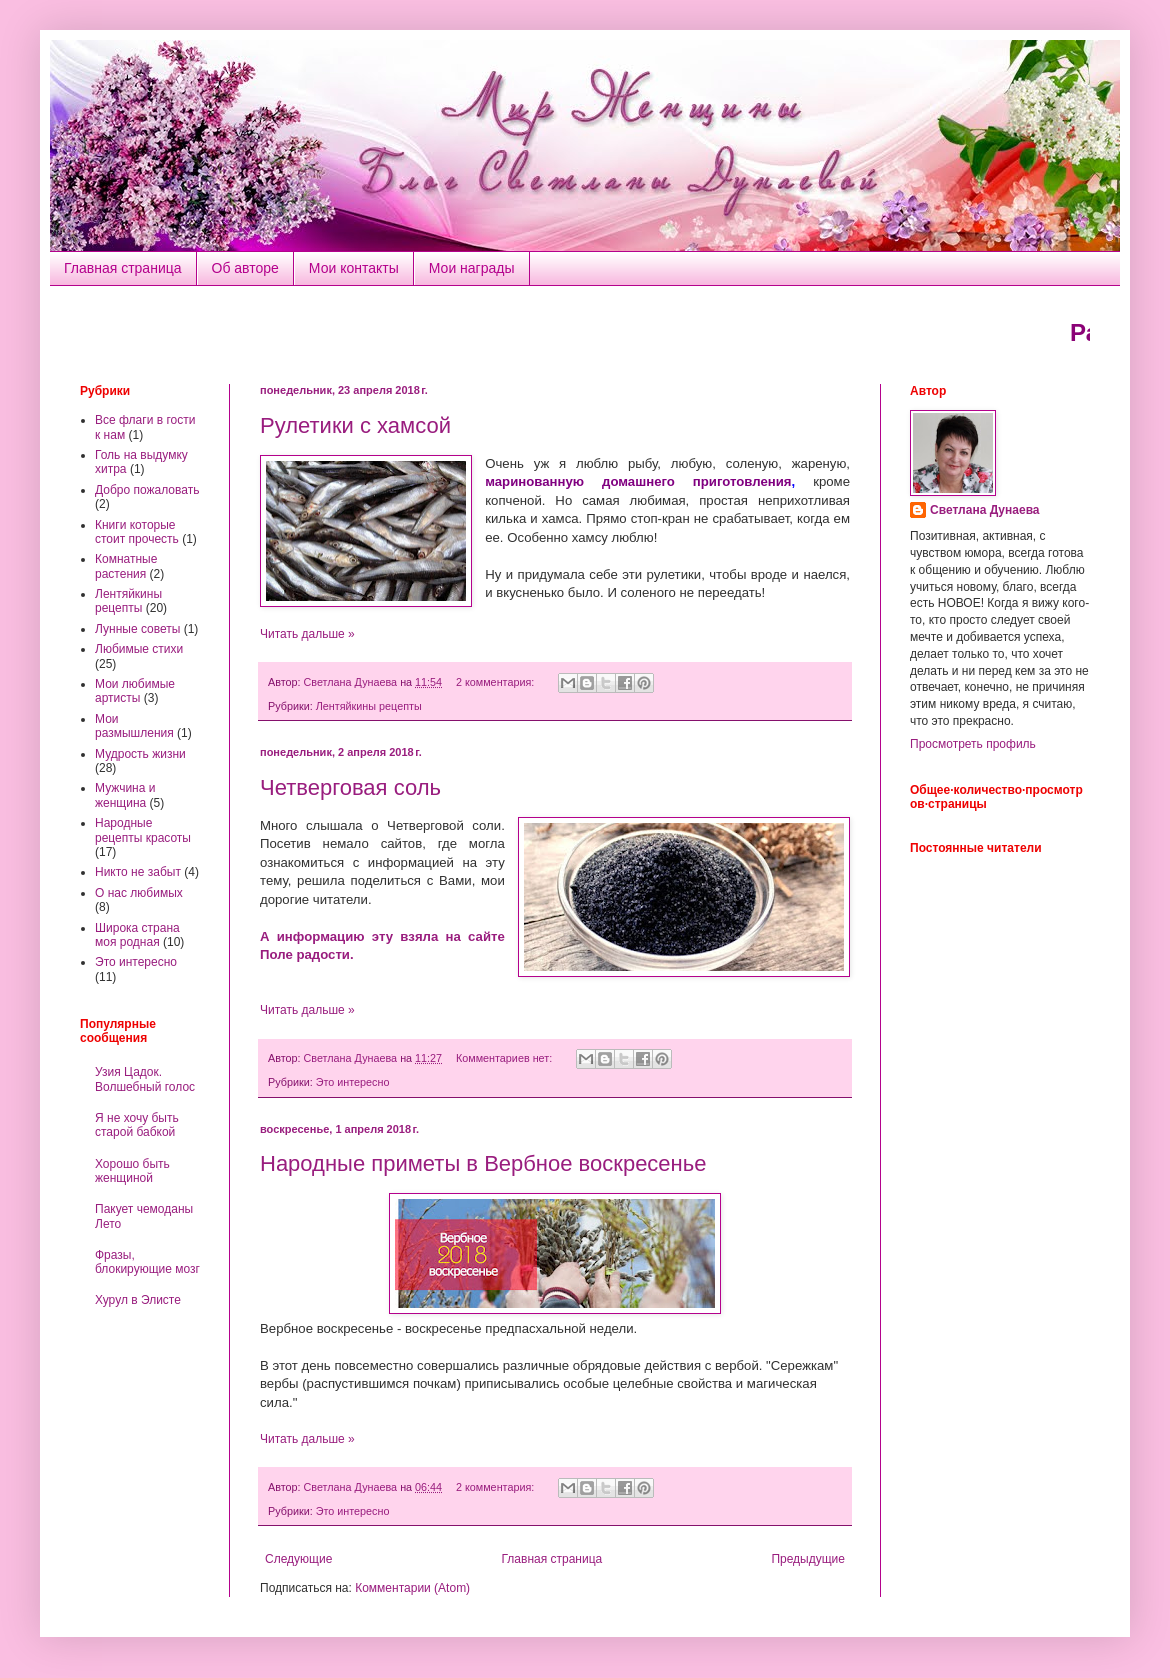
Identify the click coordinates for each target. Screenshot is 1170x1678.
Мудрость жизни (140, 754)
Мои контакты (354, 268)
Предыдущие (808, 1559)
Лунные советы (137, 629)
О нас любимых (139, 893)
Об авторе (245, 268)
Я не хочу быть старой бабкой (137, 1125)
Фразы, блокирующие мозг (147, 1262)
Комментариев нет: (505, 1058)
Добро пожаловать (147, 490)
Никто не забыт (138, 872)
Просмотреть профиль (973, 744)
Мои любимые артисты (135, 691)
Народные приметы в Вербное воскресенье (483, 1163)
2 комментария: (496, 682)
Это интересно (353, 1082)
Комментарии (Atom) (412, 1588)
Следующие (298, 1559)
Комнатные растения (126, 566)
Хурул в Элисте (138, 1300)
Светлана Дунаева (985, 510)
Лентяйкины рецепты (369, 706)
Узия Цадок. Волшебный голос (145, 1079)
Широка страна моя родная (137, 935)
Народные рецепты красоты (143, 830)
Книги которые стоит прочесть (137, 532)
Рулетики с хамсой (355, 425)
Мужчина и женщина (125, 795)
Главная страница (123, 268)
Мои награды (472, 268)
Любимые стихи (139, 649)
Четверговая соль (350, 787)
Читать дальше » (307, 634)
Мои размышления (134, 726)
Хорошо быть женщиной (132, 1171)
